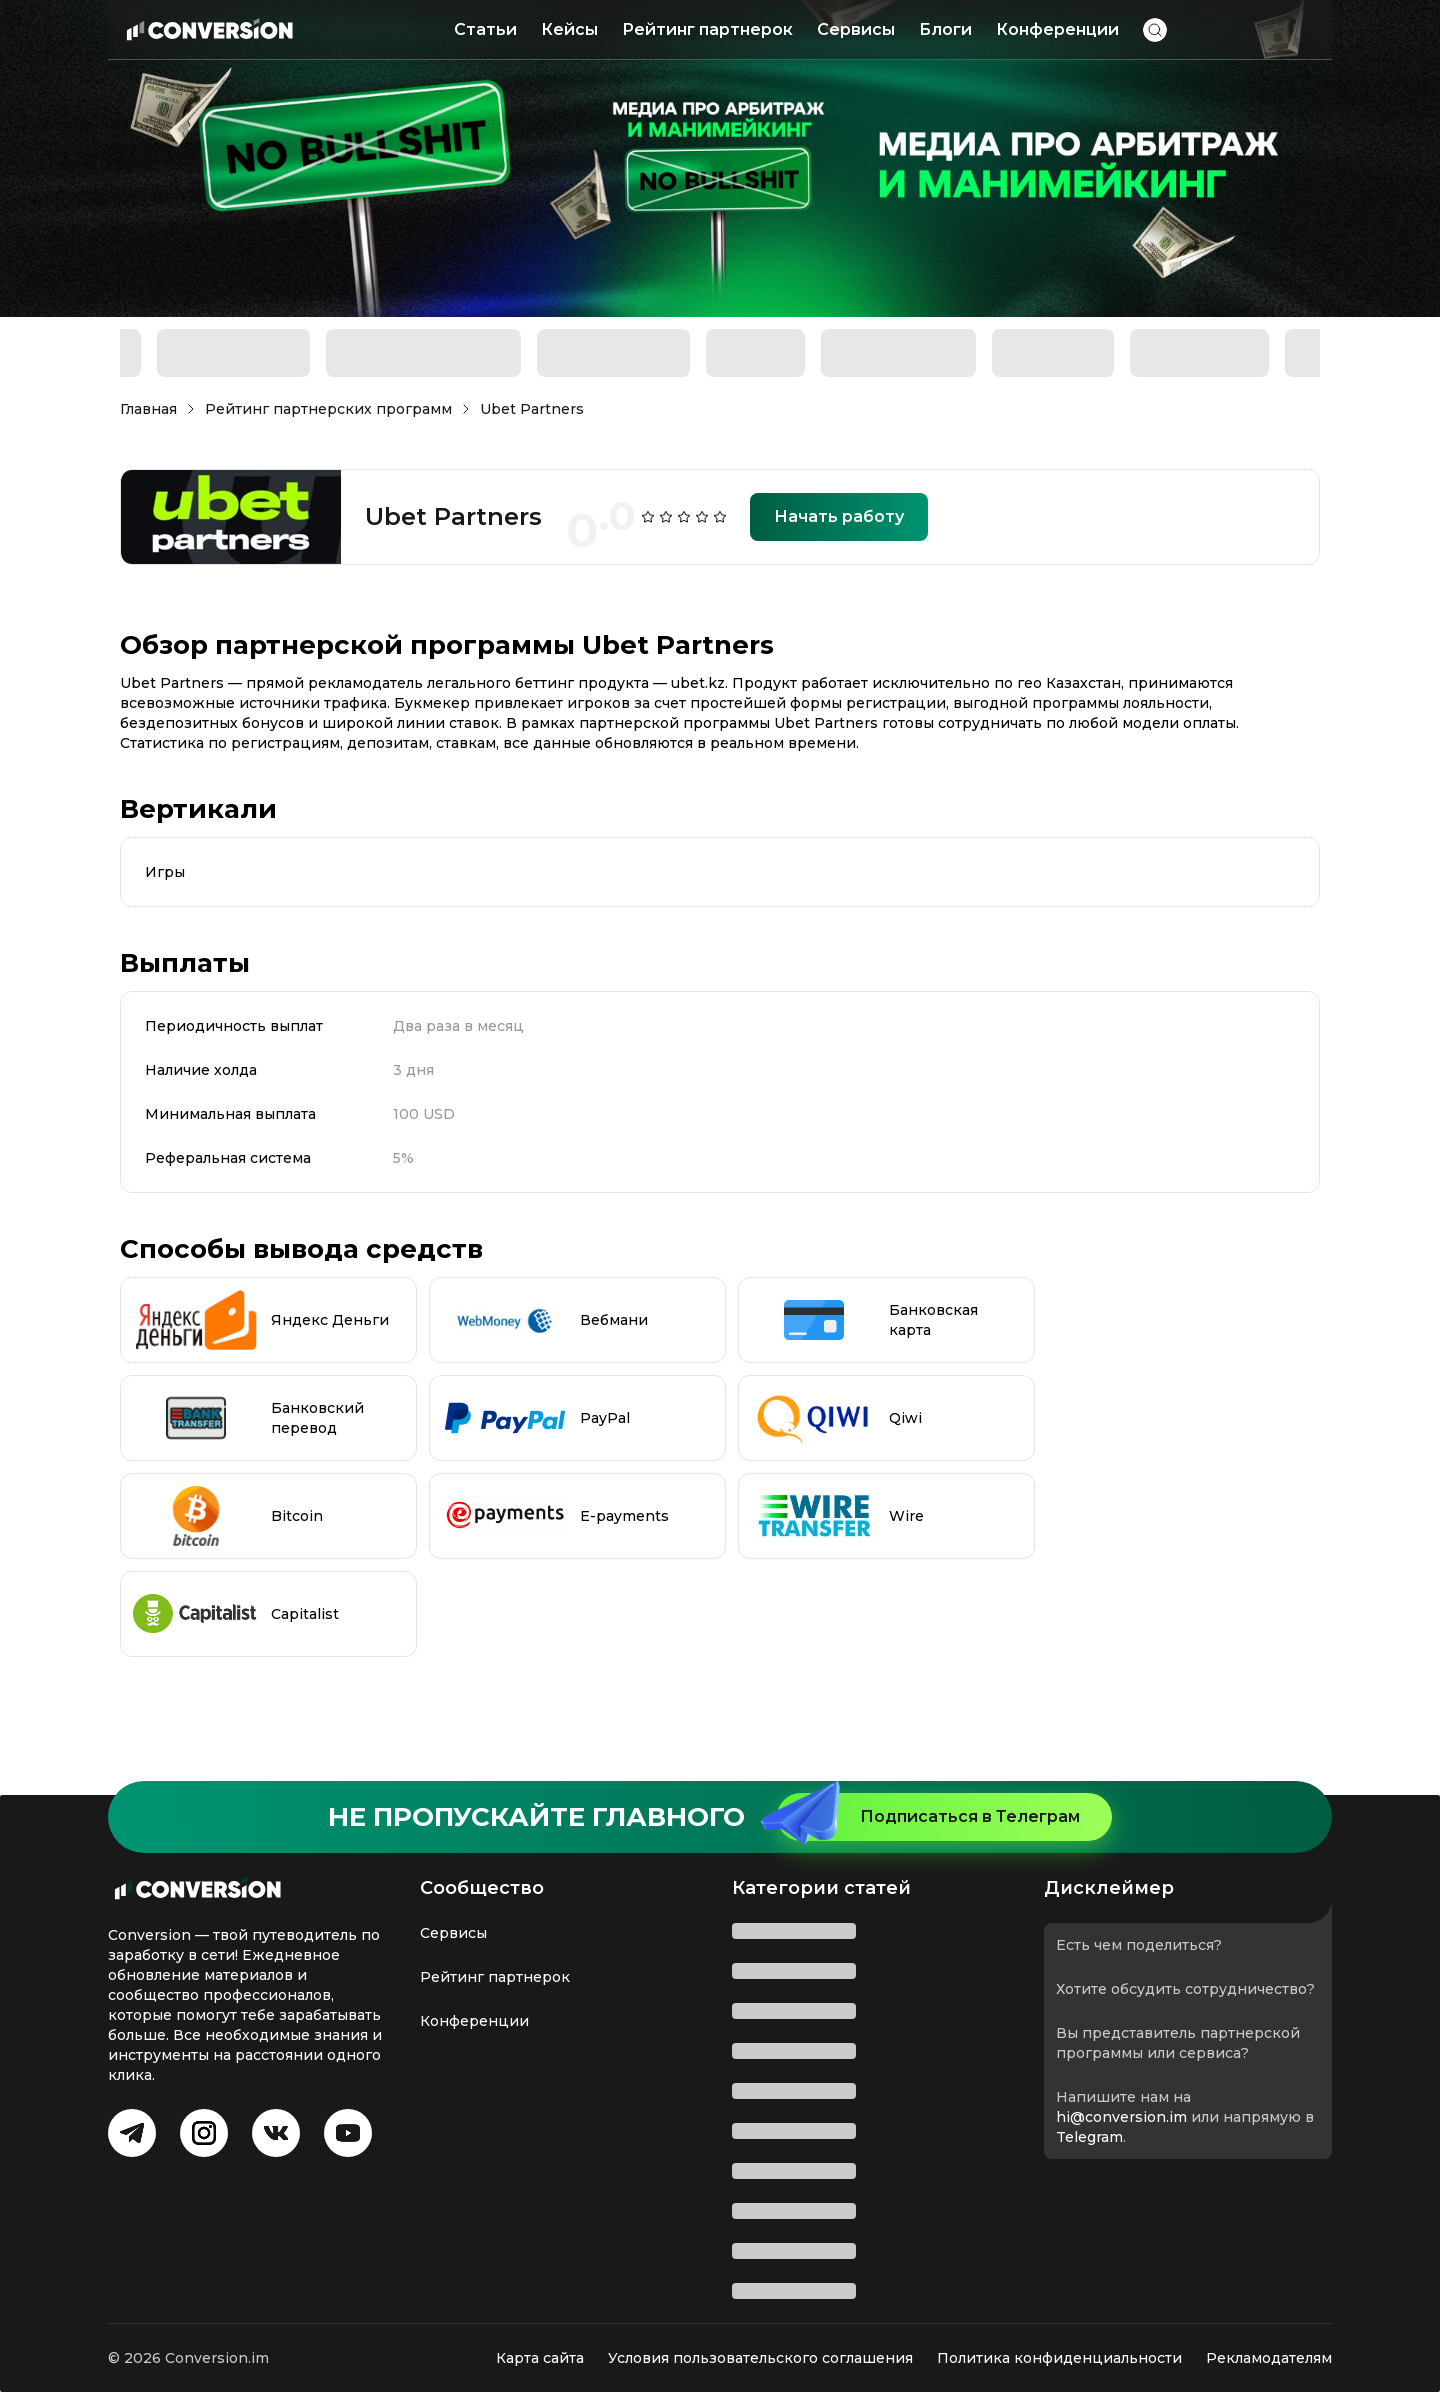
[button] (1155, 30)
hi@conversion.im (1121, 2117)
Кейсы (569, 29)
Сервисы (856, 29)
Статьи (485, 29)
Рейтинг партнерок (707, 29)
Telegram (1089, 2137)
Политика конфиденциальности (1059, 2358)
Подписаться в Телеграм (928, 1817)
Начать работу (839, 516)
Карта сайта (540, 2358)
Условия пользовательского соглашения (760, 2358)
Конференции (1057, 29)
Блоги (945, 29)
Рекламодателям (1269, 2358)
